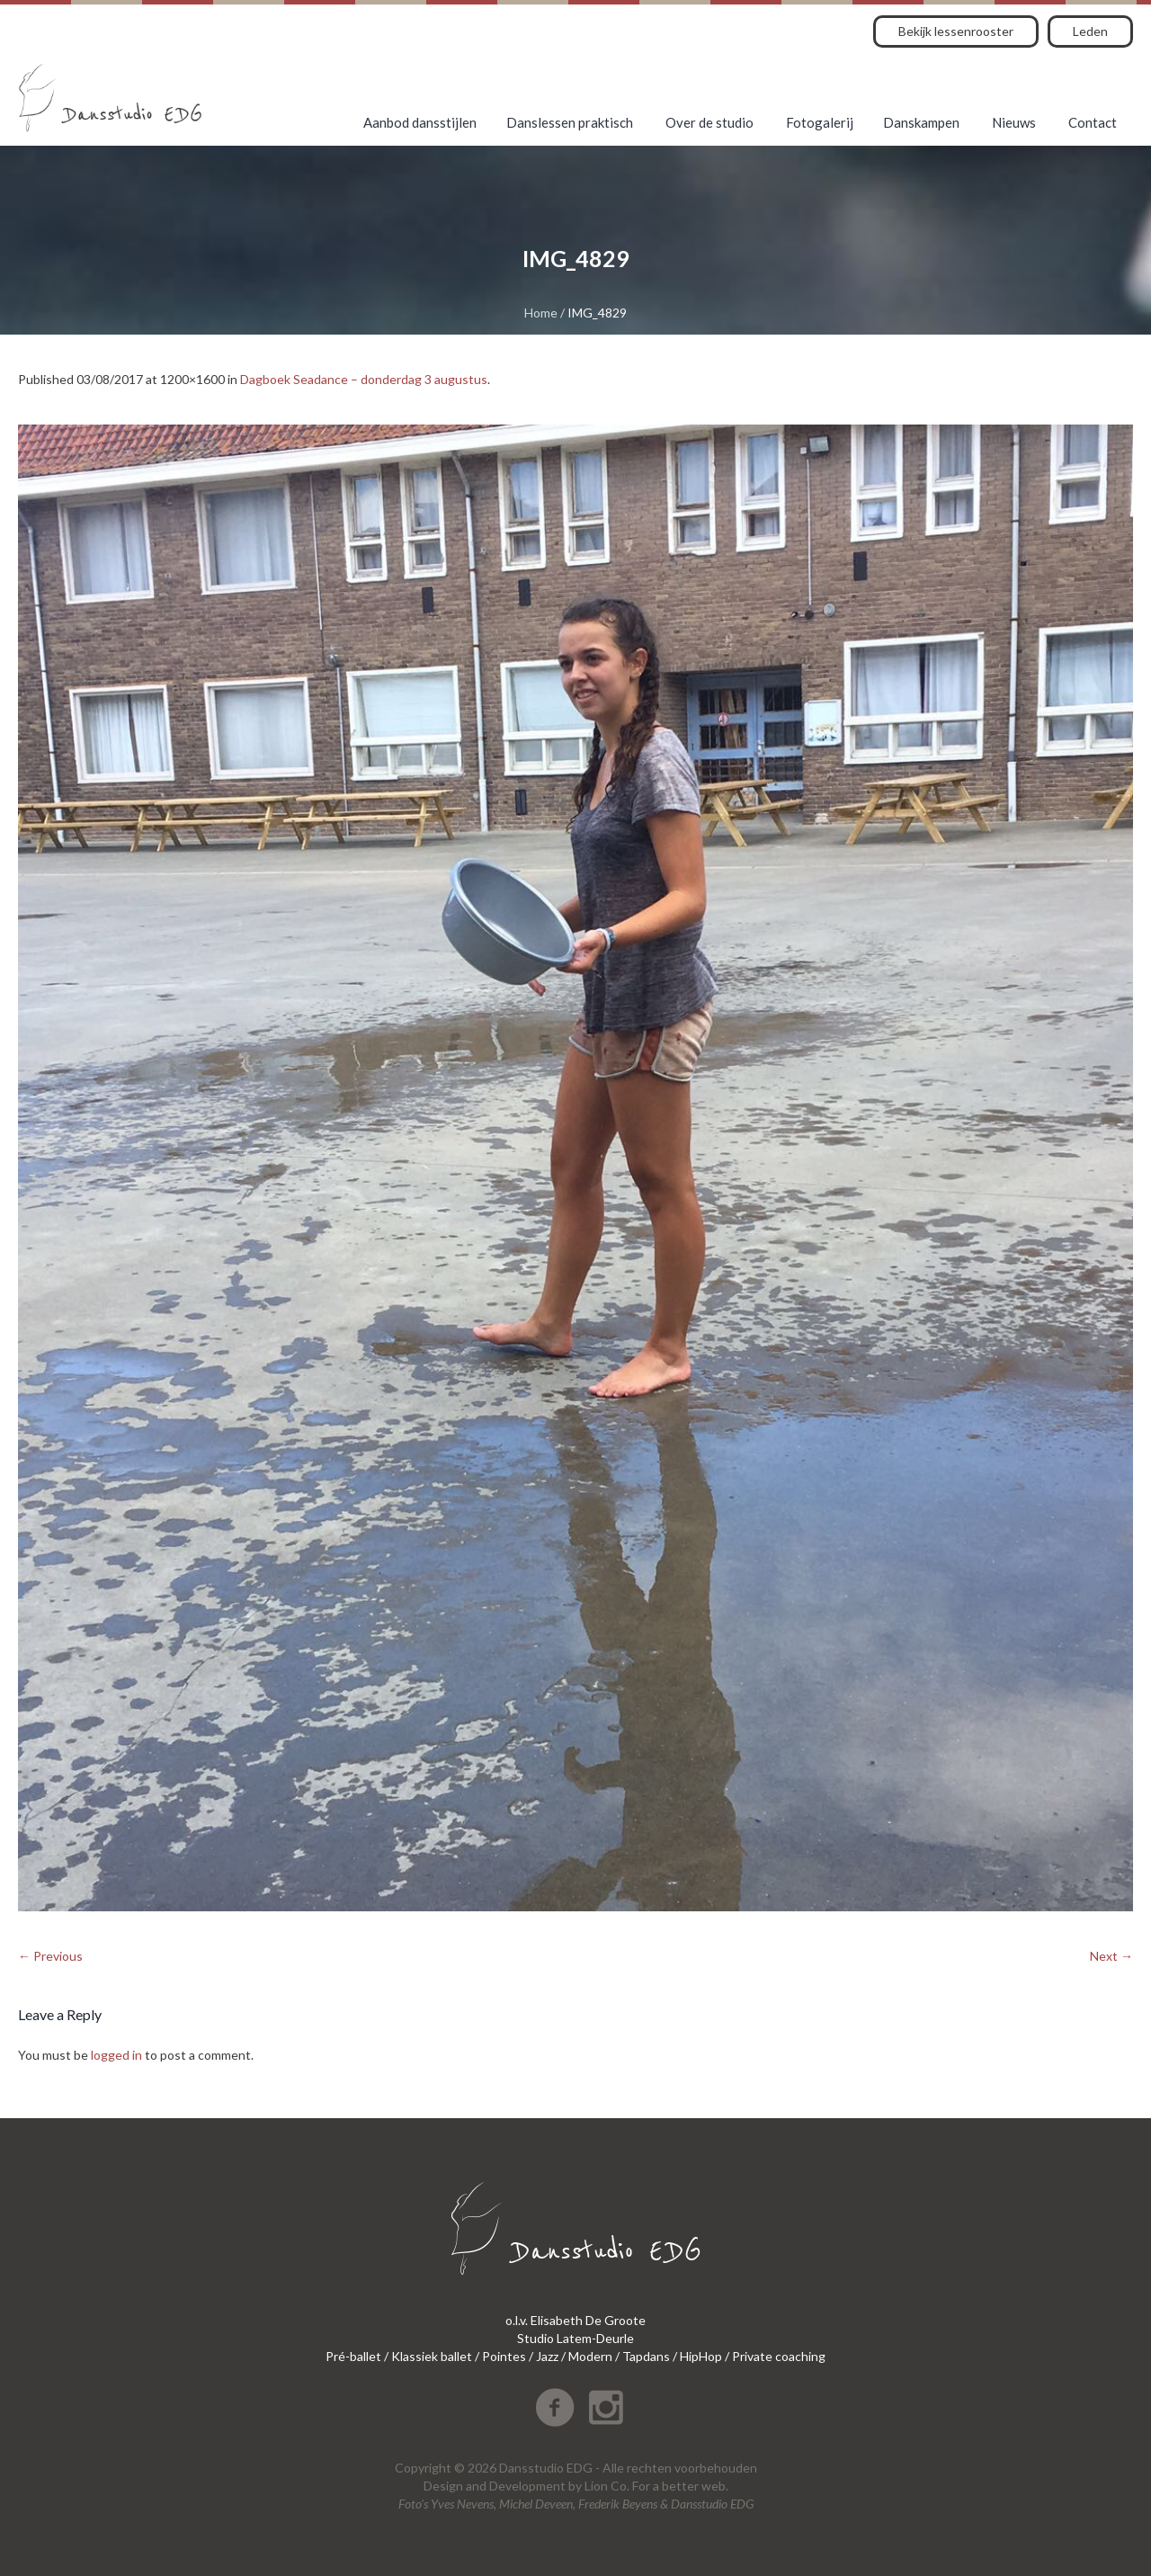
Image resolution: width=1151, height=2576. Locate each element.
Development (527, 2485)
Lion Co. (606, 2485)
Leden (1090, 31)
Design (443, 2485)
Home (541, 312)
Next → (1111, 1955)
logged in (116, 2054)
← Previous (50, 1955)
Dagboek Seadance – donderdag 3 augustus (363, 379)
